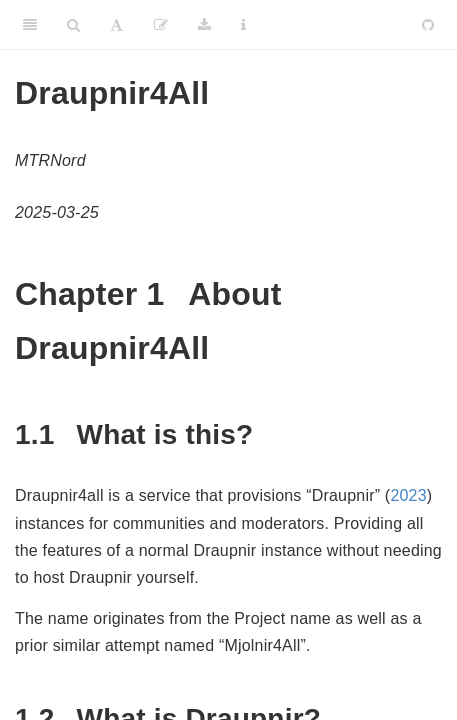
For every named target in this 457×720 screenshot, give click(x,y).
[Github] (428, 25)
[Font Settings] (116, 25)
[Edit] (161, 25)
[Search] (73, 25)
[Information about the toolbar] (243, 25)
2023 (408, 495)
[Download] (204, 25)
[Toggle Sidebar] (30, 25)
